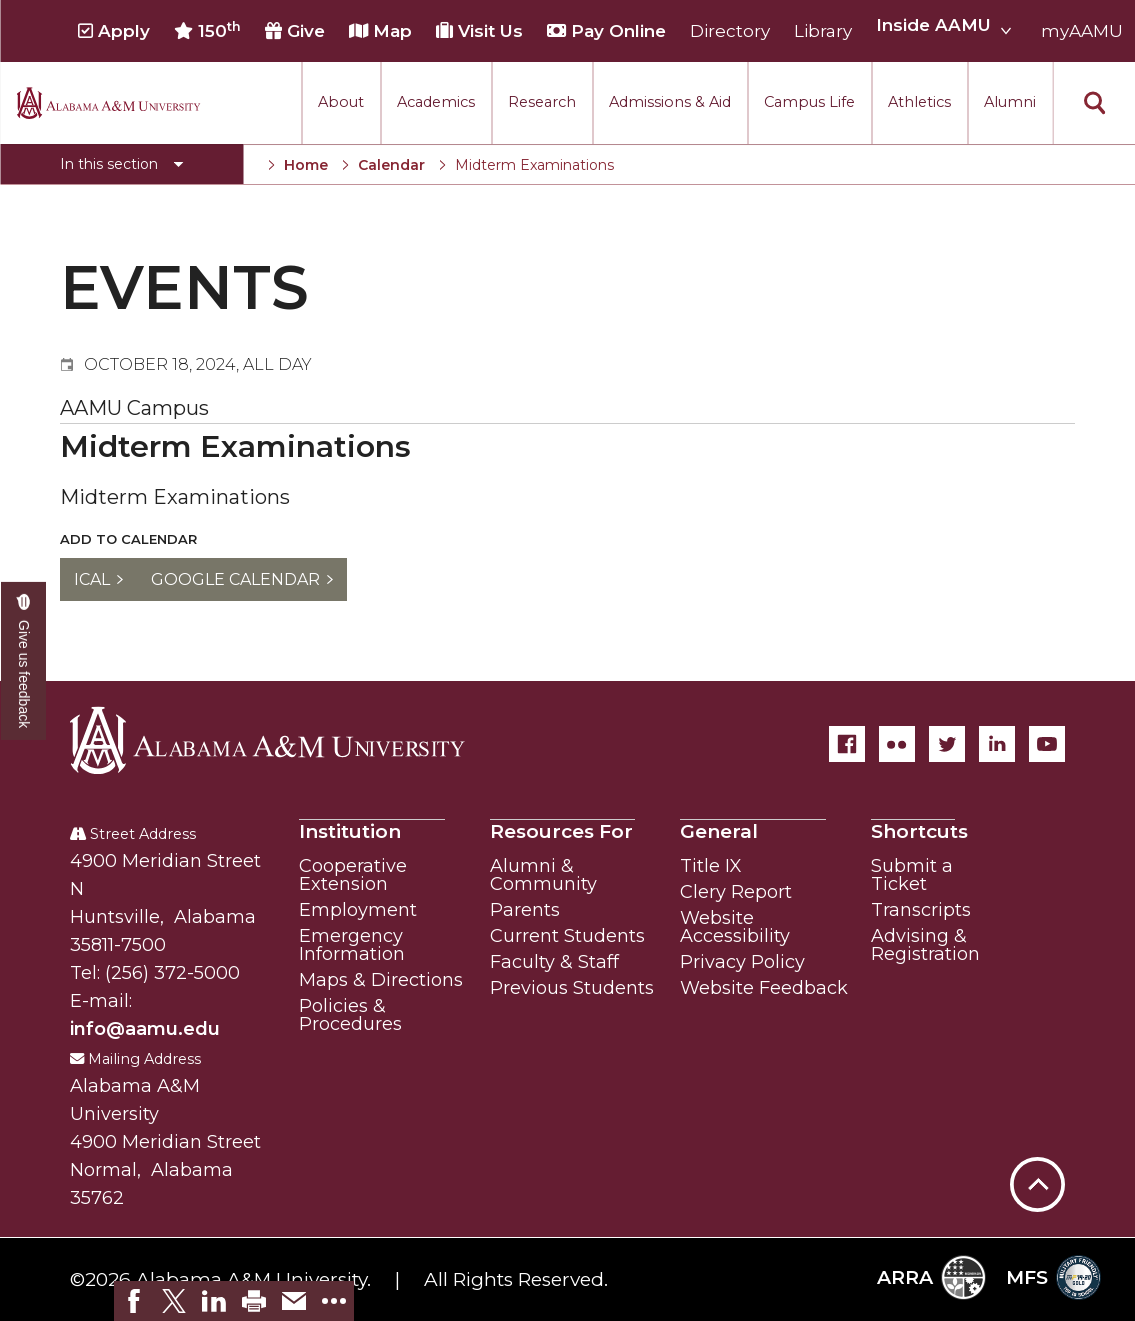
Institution (350, 831)
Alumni (1010, 102)
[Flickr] (897, 744)
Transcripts (921, 910)
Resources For (561, 831)
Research (542, 102)
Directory (730, 31)
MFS (1053, 1277)
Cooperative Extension (353, 875)
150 (207, 31)
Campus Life (809, 102)
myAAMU (1082, 31)
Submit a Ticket (912, 875)
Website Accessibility (735, 927)
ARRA (931, 1277)
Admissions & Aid (670, 102)
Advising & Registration (925, 945)
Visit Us (479, 31)
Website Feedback (764, 988)
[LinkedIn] (997, 744)
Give (295, 31)
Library (823, 31)
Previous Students (572, 988)
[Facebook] (847, 744)
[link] (134, 1301)
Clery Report (736, 892)
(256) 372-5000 (172, 973)
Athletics (919, 102)
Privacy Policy (742, 962)
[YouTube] (1047, 744)
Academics (436, 102)
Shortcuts (919, 831)
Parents (525, 910)
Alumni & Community (543, 875)
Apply (114, 31)
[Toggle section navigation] (121, 164)
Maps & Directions (381, 980)
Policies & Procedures (350, 1015)
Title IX (711, 866)
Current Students (567, 936)
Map (380, 31)
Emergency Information (352, 945)
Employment (358, 910)
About (341, 102)
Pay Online (606, 31)
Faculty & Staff (554, 962)
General (719, 831)
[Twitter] (947, 744)
